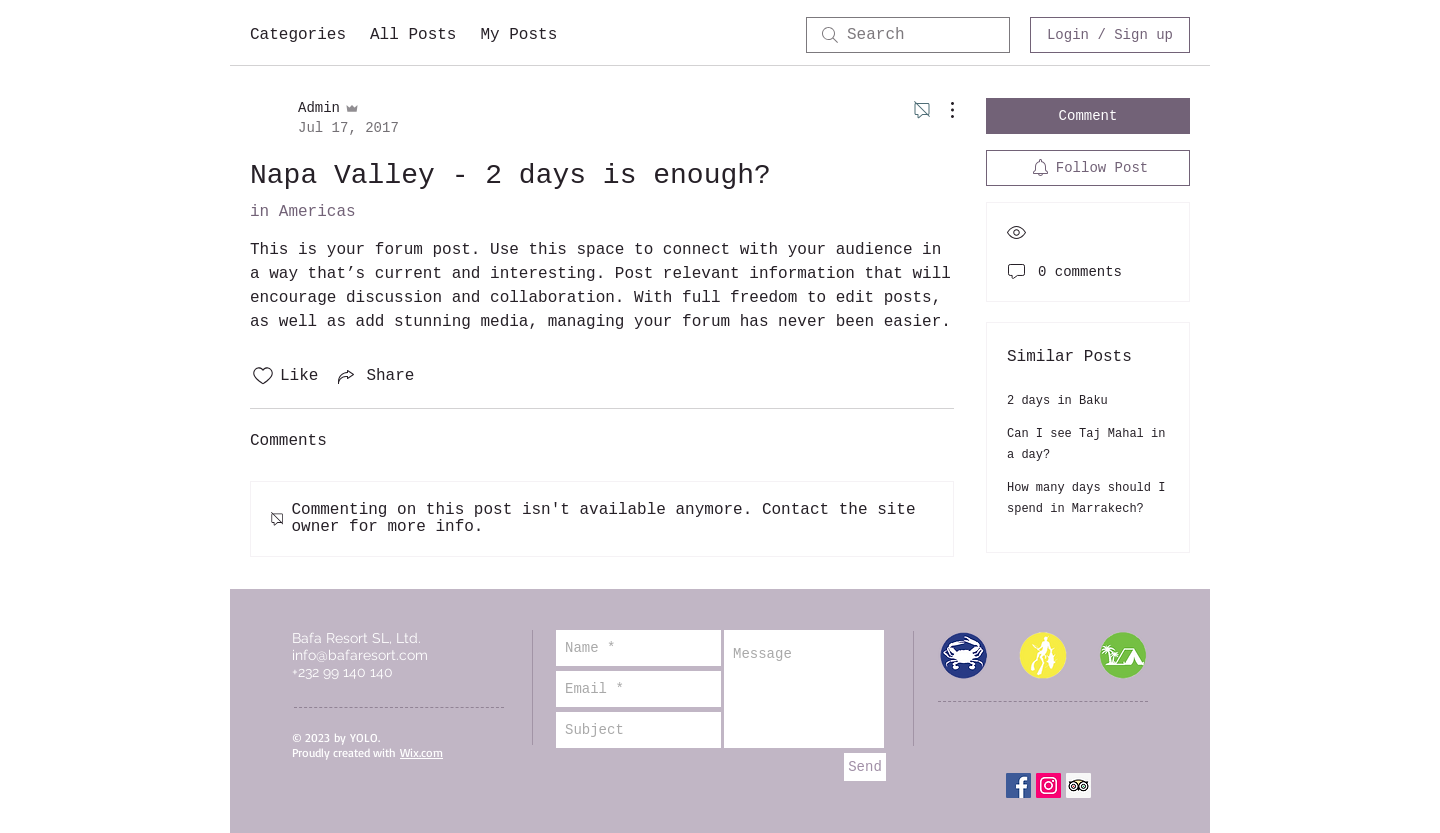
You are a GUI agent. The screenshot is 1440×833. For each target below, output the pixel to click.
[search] (908, 35)
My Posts (518, 35)
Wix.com (421, 752)
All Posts (413, 35)
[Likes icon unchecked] (263, 376)
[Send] (865, 767)
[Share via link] (374, 376)
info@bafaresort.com (360, 655)
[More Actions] (942, 110)
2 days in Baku (1057, 401)
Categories (298, 35)
